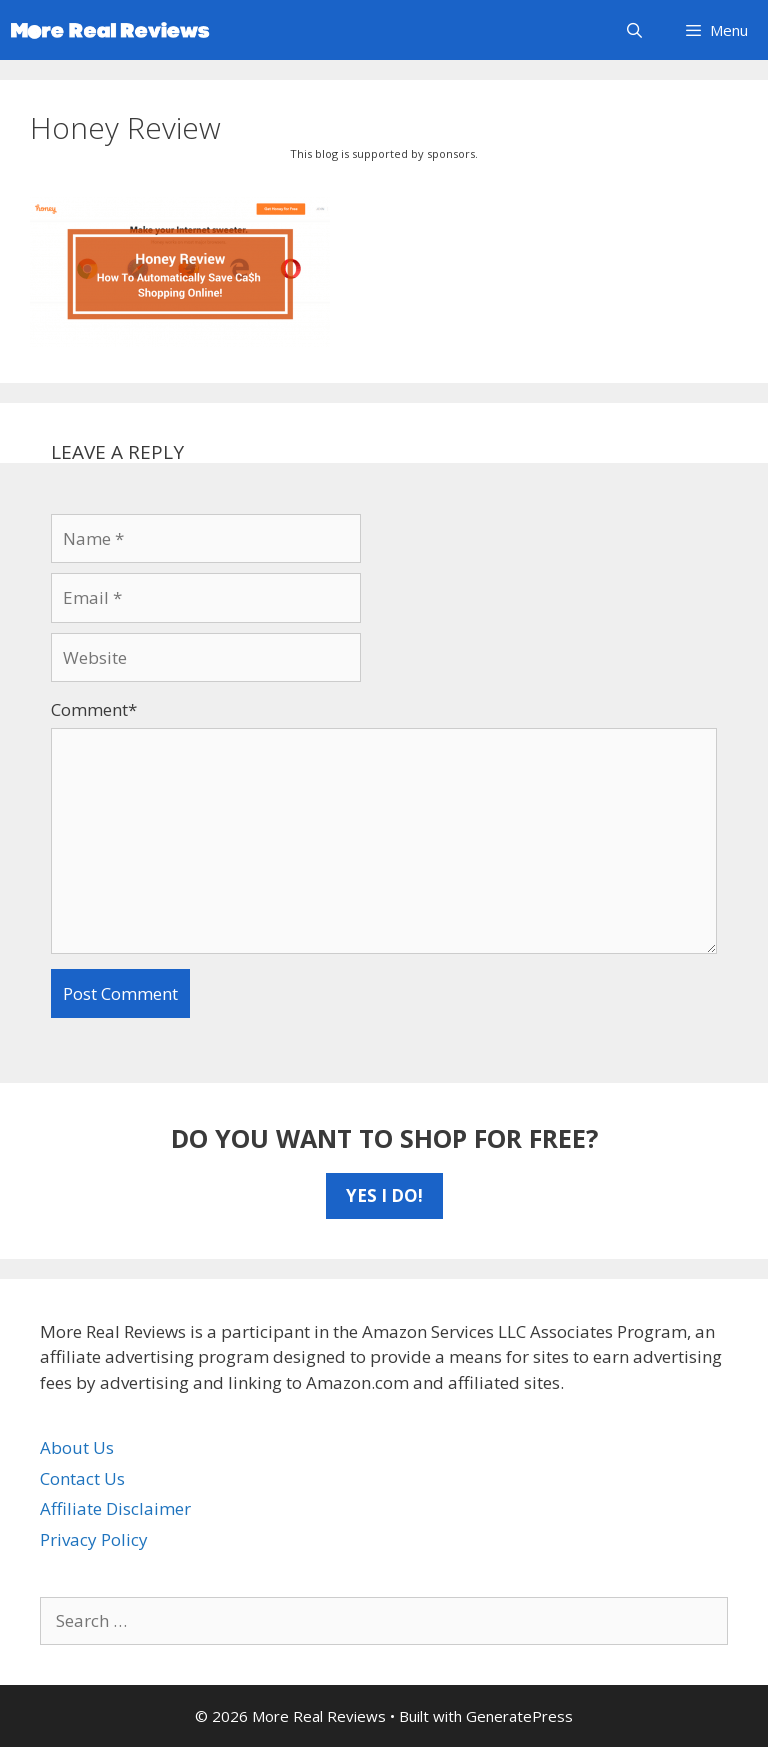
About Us (77, 1447)
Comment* (94, 709)
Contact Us (82, 1478)
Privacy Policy (94, 1539)
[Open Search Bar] (633, 30)
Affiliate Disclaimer (115, 1508)
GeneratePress (519, 1716)
